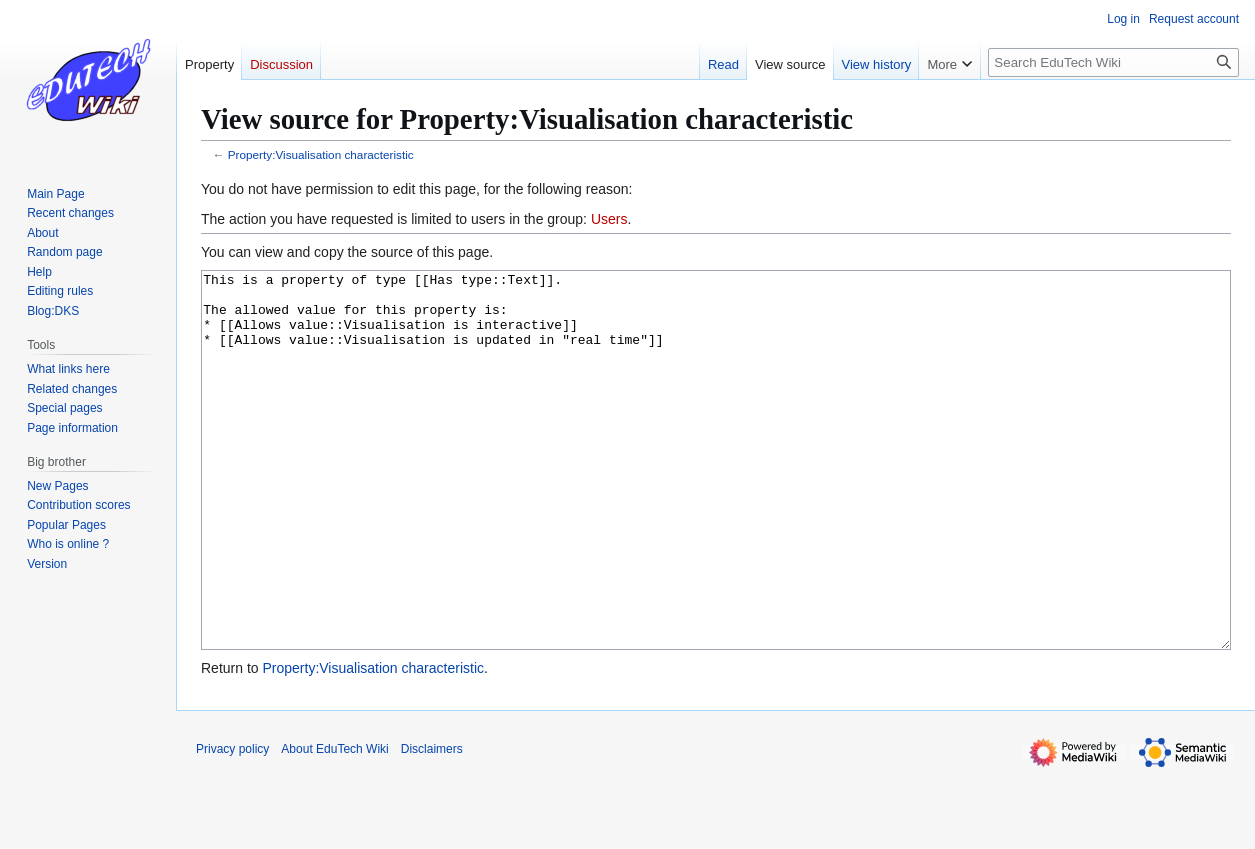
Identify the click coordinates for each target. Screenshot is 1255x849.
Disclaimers (432, 824)
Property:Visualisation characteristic (321, 154)
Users (609, 219)
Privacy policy (232, 824)
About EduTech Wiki (334, 824)
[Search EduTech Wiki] (1113, 62)
